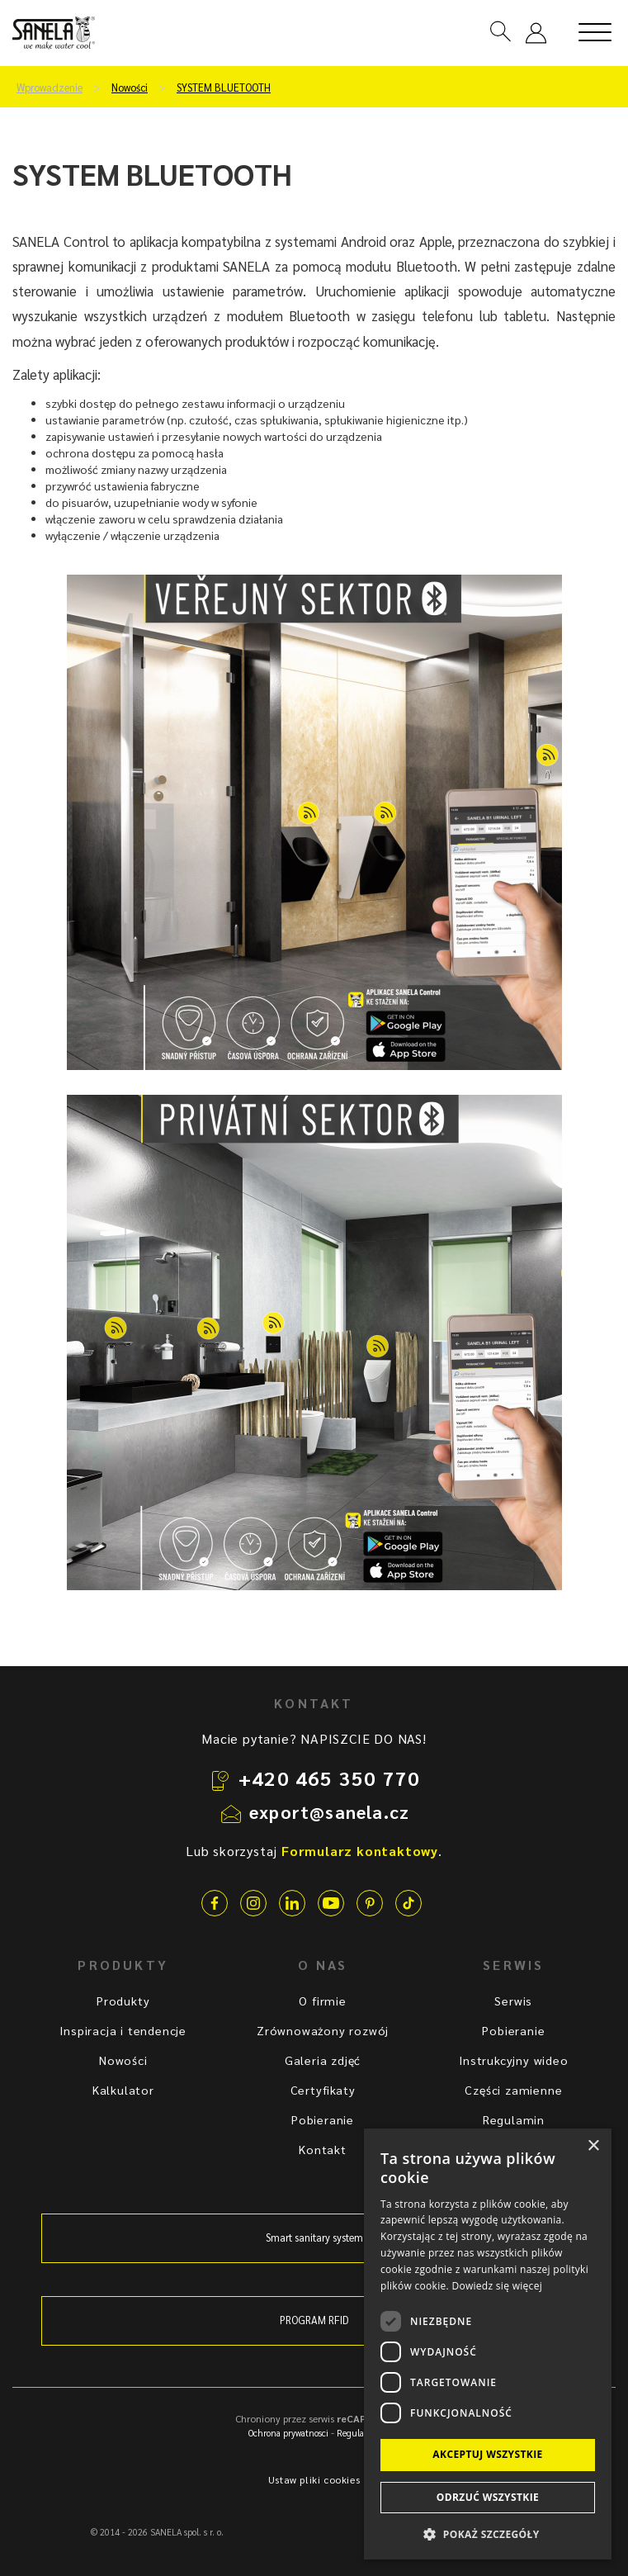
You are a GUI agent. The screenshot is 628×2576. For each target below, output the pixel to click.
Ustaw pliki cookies (314, 2479)
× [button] (593, 2146)
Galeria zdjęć (323, 2060)
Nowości (129, 87)
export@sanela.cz (329, 1811)
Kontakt (323, 2149)
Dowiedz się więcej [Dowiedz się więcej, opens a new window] (496, 2286)
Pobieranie (322, 2119)
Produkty (123, 2000)
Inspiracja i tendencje (123, 2030)
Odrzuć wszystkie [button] (488, 2497)
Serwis (513, 2000)
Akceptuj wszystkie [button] (487, 2454)
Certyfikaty (323, 2089)
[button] (487, 2533)
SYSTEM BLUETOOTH (224, 87)
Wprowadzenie (50, 87)
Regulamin (514, 2119)
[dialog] (487, 2344)
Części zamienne (513, 2089)
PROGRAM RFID (314, 2320)
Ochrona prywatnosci (288, 2433)
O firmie (322, 2000)
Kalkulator (123, 2089)
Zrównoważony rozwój (323, 2030)
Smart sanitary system (314, 2237)
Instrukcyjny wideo (513, 2060)
